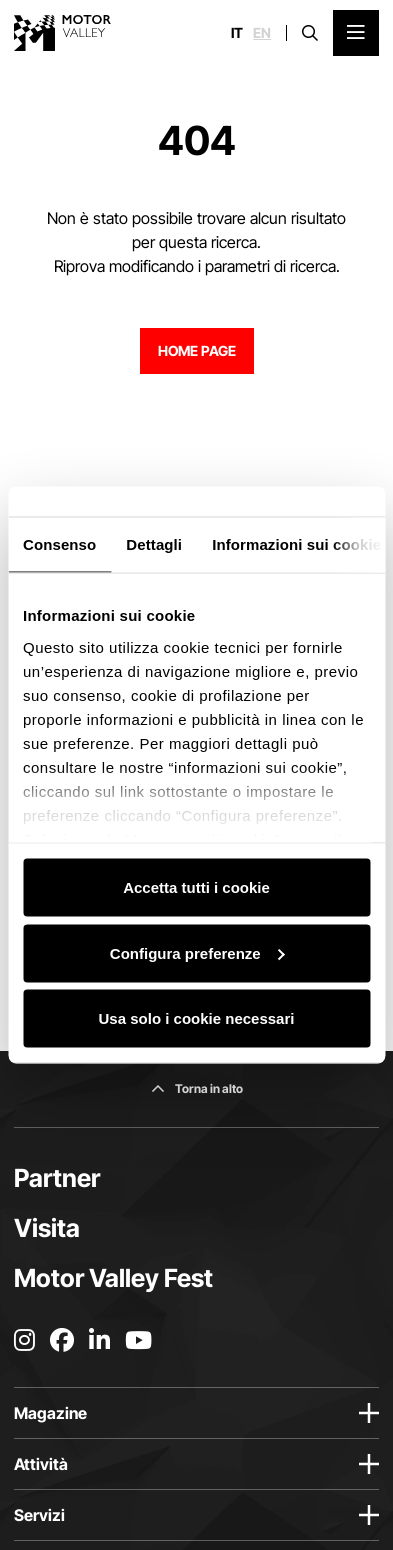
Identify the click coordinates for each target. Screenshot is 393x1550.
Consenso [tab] (59, 544)
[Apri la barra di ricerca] (310, 33)
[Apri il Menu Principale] (356, 33)
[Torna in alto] (197, 1089)
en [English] (262, 33)
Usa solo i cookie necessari (197, 1018)
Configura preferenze (197, 952)
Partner (57, 1178)
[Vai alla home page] (62, 33)
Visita (47, 1228)
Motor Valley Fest (113, 1278)
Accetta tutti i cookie (196, 887)
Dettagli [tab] (154, 544)
